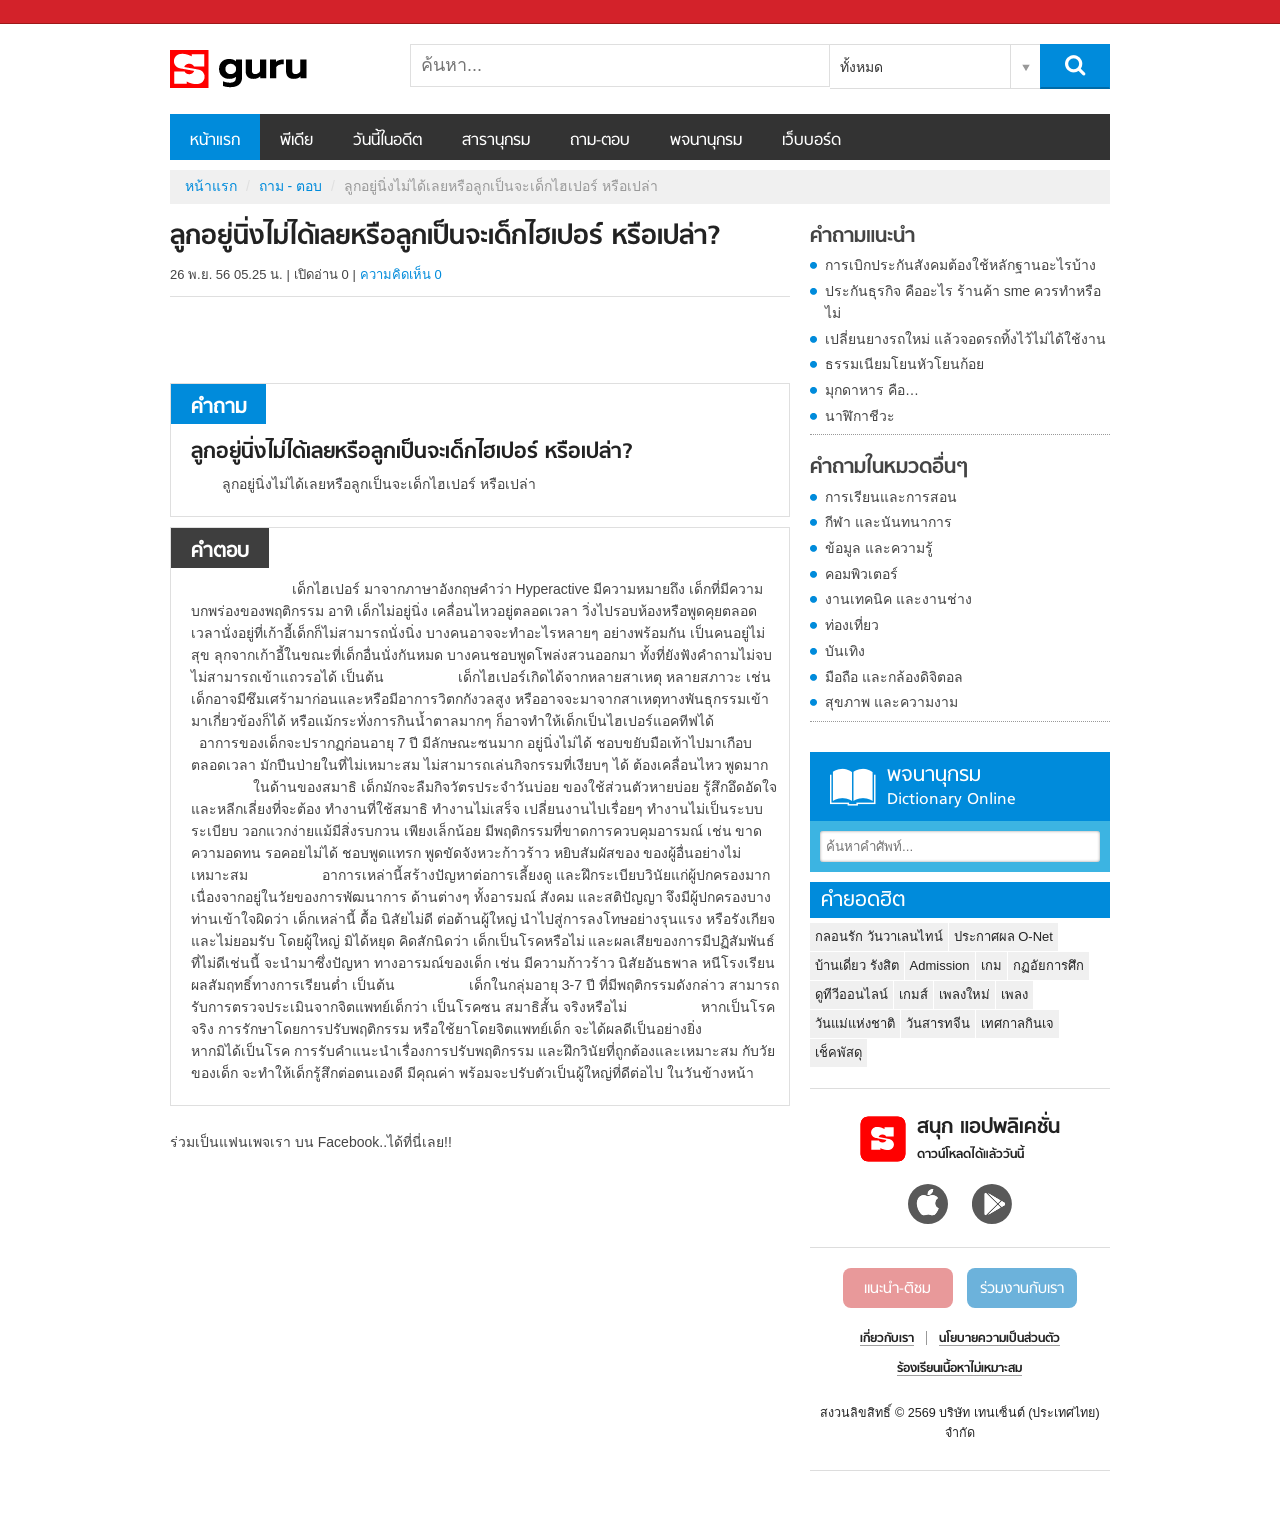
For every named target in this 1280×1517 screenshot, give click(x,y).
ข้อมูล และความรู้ (879, 548)
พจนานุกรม (706, 141)
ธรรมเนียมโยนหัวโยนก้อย (904, 364)
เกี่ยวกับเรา (887, 1339)
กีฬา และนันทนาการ (888, 522)
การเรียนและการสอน (891, 497)
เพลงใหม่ (964, 994)
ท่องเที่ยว (852, 625)
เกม (991, 965)
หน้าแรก (215, 141)
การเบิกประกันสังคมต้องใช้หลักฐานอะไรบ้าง (960, 265)
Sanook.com (60, 12)
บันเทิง (845, 651)
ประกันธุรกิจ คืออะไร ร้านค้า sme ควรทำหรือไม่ (963, 302)
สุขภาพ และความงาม (891, 702)
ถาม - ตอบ (290, 186)
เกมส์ (913, 994)
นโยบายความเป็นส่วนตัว (999, 1339)
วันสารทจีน (938, 1023)
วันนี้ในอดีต (387, 141)
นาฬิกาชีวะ (860, 416)
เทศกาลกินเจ (1017, 1023)
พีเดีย (296, 141)
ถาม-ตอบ (600, 141)
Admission (940, 965)
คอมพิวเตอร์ (861, 574)
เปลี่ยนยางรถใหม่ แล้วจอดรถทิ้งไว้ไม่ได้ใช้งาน (965, 339)
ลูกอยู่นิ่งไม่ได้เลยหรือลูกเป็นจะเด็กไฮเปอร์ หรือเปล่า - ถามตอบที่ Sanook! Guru (275, 69)
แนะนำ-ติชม (897, 1289)
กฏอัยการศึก (1048, 965)
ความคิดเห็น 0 (401, 274)
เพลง (1014, 994)
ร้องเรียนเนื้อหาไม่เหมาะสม (959, 1369)
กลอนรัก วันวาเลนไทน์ (879, 936)
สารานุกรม (496, 141)
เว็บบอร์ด (811, 141)
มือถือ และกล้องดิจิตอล (894, 677)
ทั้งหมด (861, 67)
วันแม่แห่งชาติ (855, 1023)
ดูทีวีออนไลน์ (851, 994)
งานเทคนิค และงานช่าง (898, 599)
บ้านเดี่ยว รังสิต (857, 965)
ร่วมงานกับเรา (1022, 1289)
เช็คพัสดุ (838, 1052)
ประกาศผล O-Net (1003, 936)
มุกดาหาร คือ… (872, 390)
